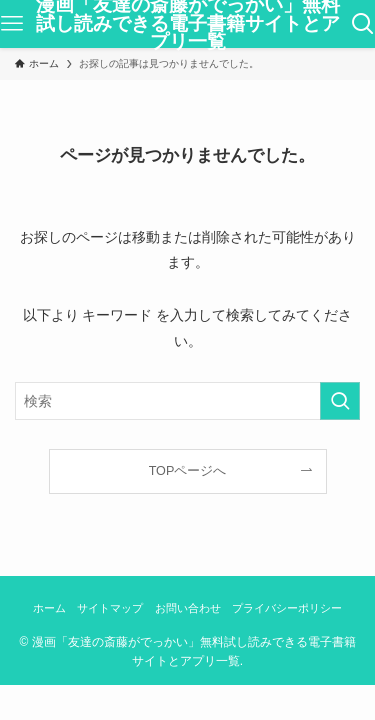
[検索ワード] (187, 401)
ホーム (49, 608)
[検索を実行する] (340, 401)
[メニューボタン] (12, 24)
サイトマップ (110, 608)
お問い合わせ (188, 608)
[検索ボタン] (363, 24)
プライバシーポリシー (287, 608)
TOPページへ (188, 471)
